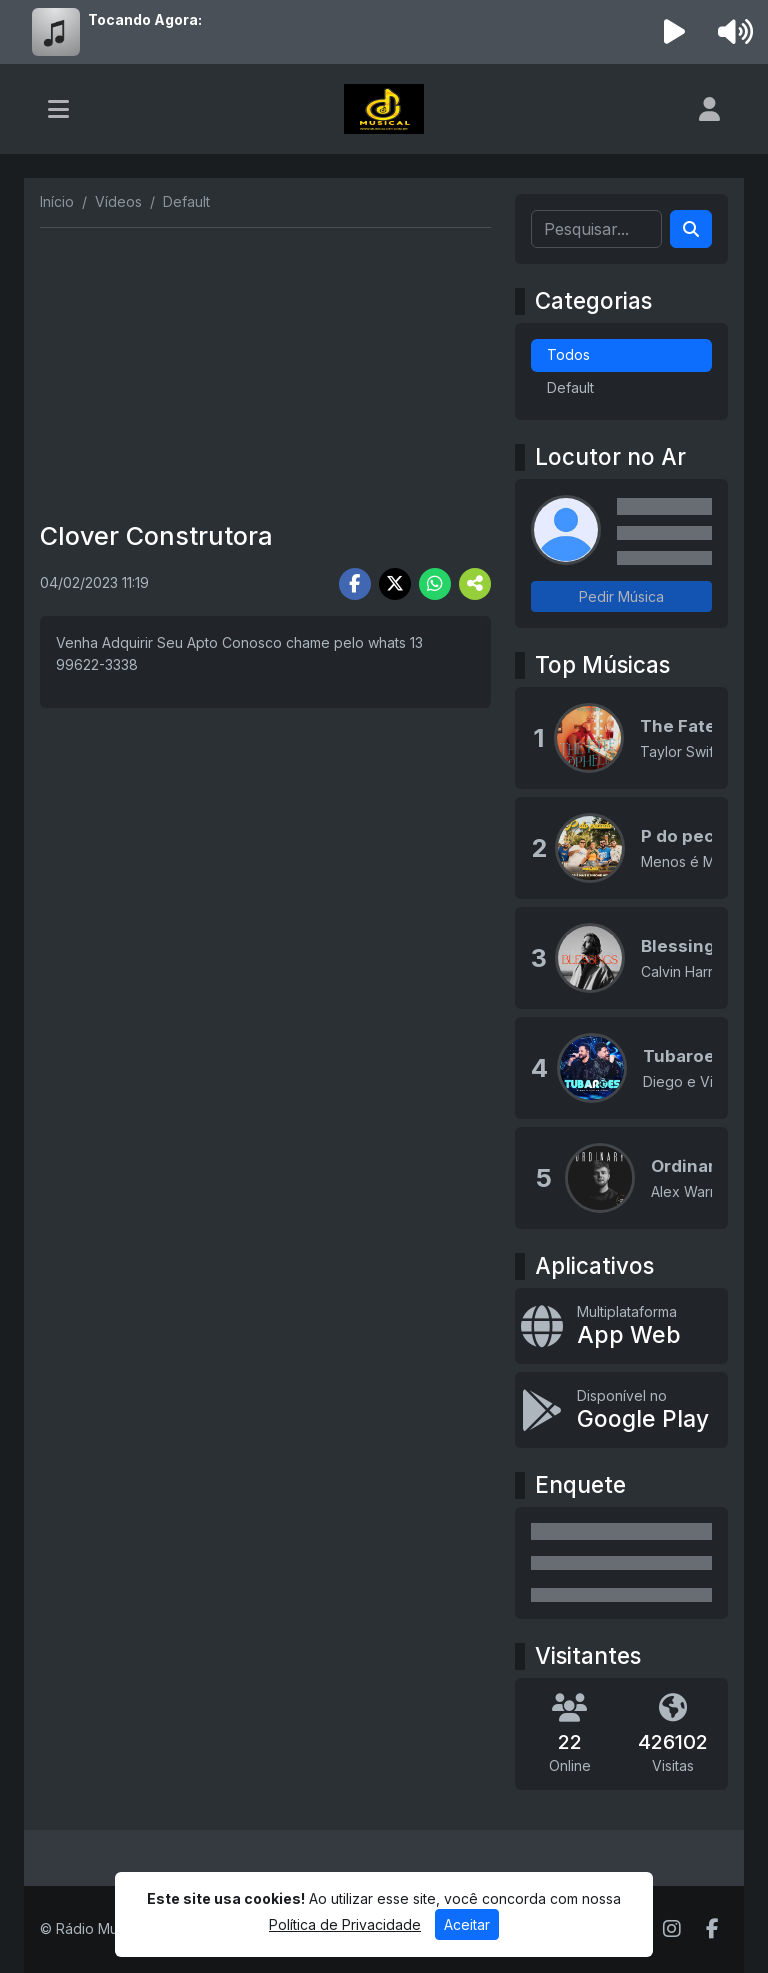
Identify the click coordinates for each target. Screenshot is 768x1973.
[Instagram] (672, 1929)
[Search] (691, 229)
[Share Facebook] (355, 584)
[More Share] (475, 584)
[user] (709, 109)
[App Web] (621, 1326)
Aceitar (467, 1924)
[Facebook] (712, 1929)
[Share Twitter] (395, 584)
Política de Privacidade (345, 1924)
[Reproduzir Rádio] (675, 32)
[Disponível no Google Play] (621, 1410)
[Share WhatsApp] (435, 584)
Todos (568, 354)
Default (570, 387)
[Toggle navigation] (58, 109)
